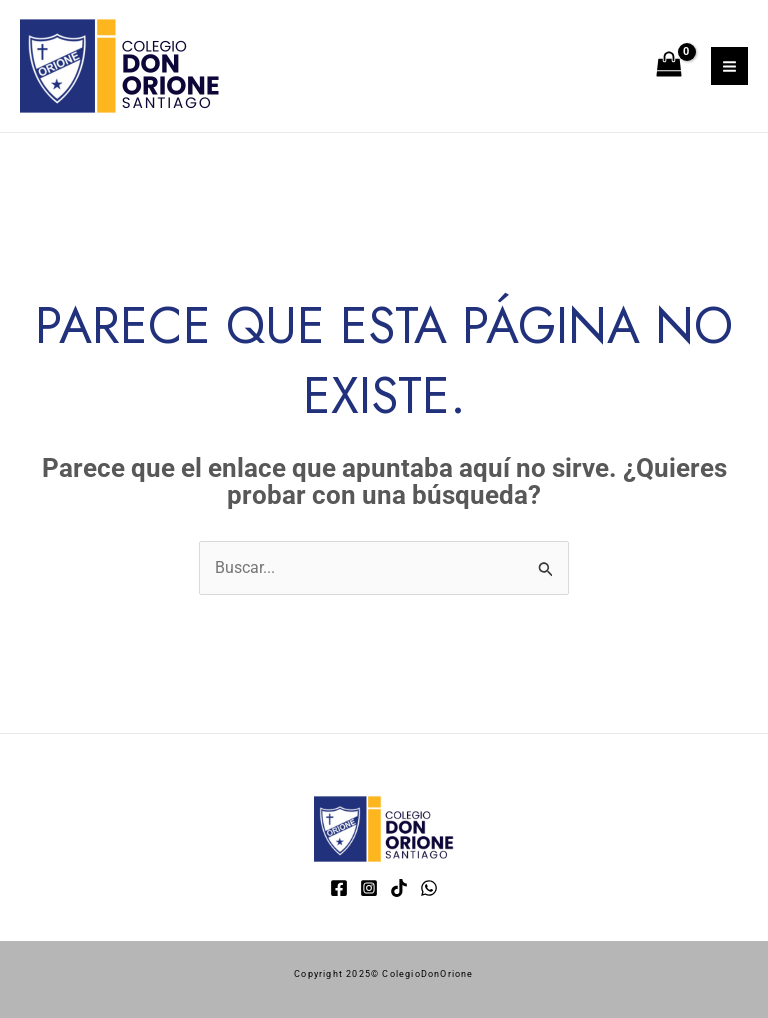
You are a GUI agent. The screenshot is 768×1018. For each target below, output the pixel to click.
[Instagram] (369, 888)
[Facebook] (339, 888)
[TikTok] (399, 888)
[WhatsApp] (429, 888)
